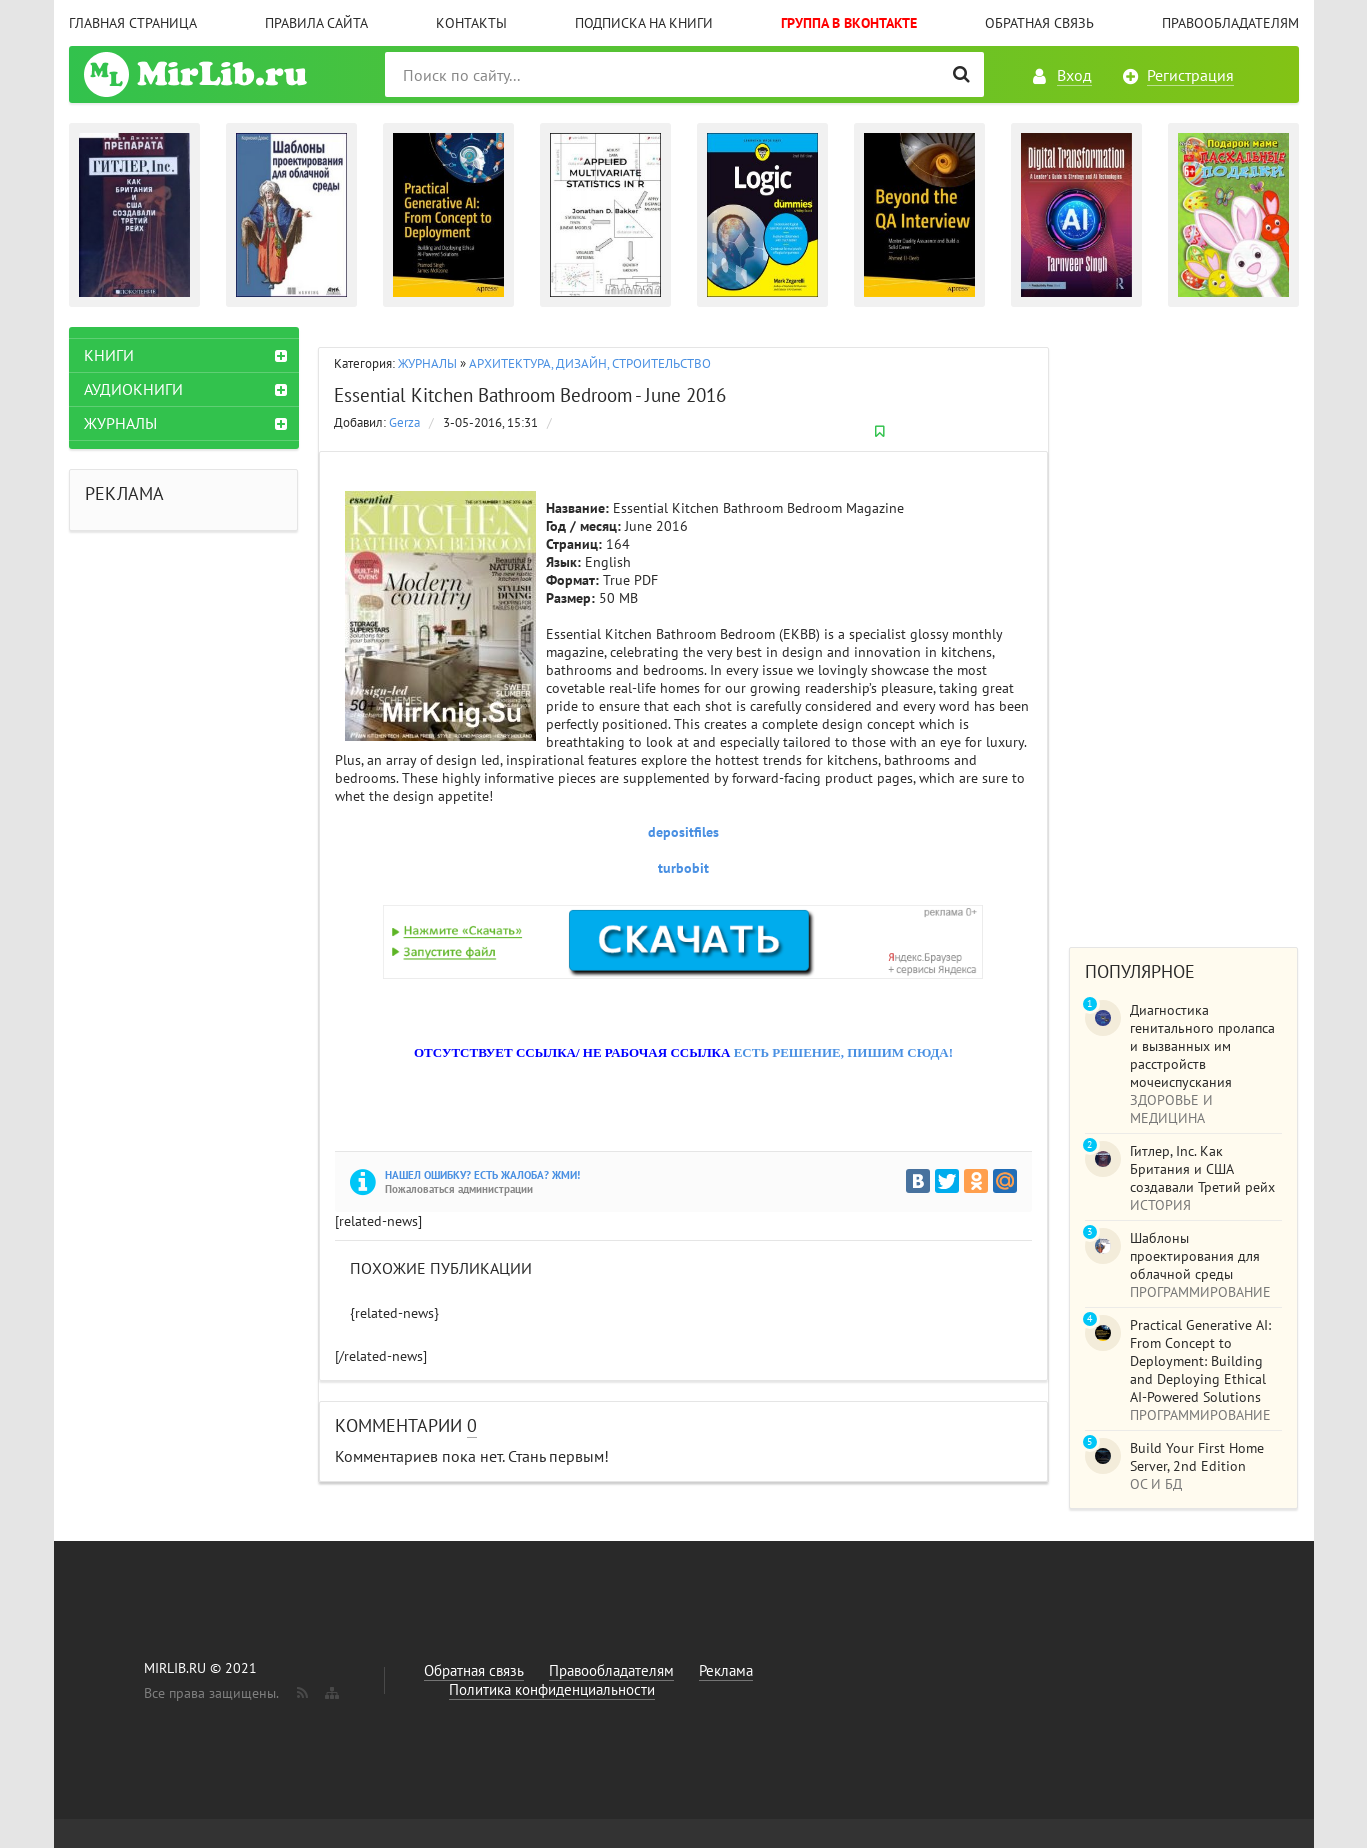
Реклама (726, 1670)
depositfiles (683, 832)
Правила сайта (316, 23)
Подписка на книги (644, 23)
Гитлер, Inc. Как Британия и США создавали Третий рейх (1202, 1169)
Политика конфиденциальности (552, 1689)
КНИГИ (109, 355)
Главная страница (133, 23)
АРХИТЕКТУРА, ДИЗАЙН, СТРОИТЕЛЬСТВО (590, 363)
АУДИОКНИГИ (133, 389)
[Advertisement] (1184, 627)
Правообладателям (1230, 23)
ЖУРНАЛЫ (427, 363)
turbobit (683, 868)
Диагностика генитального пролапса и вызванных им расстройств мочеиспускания (1202, 1046)
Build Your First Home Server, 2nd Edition (1197, 1457)
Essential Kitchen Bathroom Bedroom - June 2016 (530, 395)
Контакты (471, 23)
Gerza (404, 422)
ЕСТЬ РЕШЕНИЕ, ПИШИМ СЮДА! (843, 1052)
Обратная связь (1039, 23)
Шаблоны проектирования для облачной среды (1195, 1256)
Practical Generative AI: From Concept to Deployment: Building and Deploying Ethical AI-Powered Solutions (1200, 1361)
